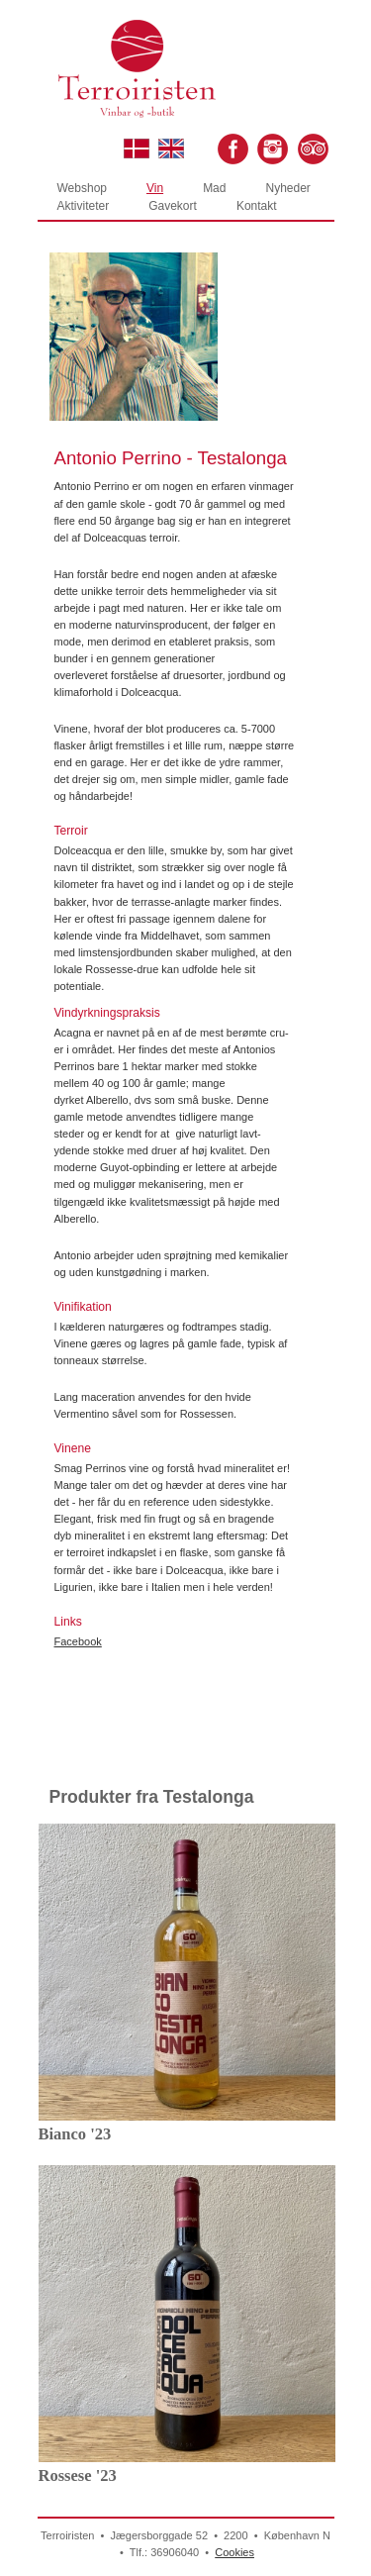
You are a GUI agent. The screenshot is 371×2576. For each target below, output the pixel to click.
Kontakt (256, 206)
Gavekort (172, 206)
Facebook (78, 1641)
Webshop (82, 188)
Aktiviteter (83, 206)
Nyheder (287, 188)
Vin (154, 188)
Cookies (234, 2552)
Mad (214, 188)
